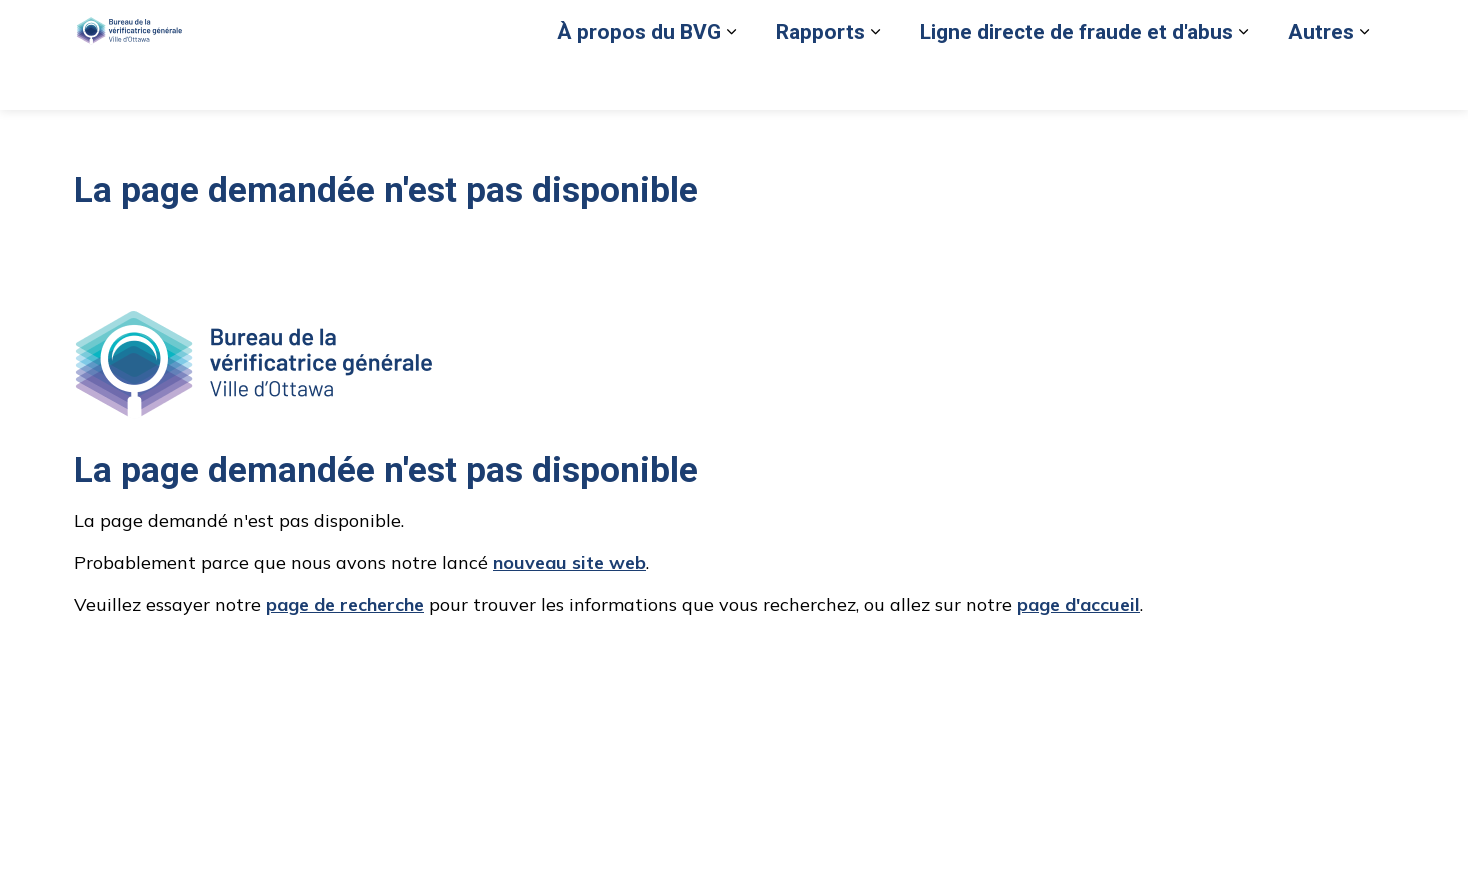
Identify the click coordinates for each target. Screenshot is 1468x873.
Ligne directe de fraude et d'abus (1076, 82)
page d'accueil (1078, 604)
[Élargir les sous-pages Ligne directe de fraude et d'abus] (1243, 82)
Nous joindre (1241, 27)
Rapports (820, 82)
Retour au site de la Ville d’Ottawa (1066, 27)
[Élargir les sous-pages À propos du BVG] (731, 82)
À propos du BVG (639, 82)
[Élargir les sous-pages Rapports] (875, 82)
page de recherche (345, 604)
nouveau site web (569, 562)
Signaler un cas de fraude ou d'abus (813, 27)
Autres (1321, 82)
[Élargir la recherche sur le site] (1374, 27)
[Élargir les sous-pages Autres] (1364, 82)
